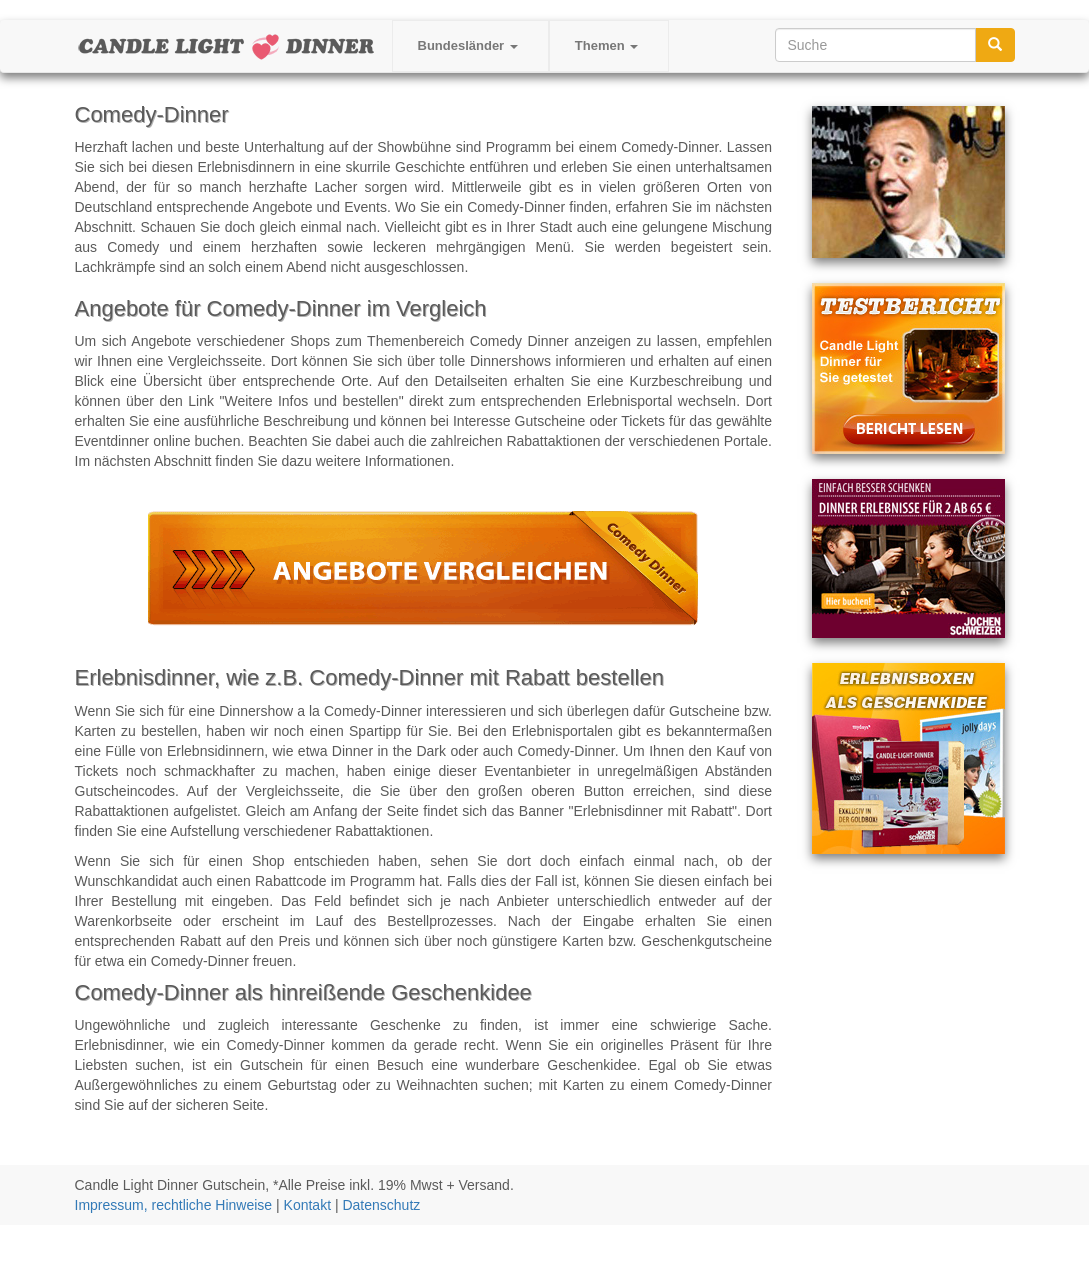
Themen (606, 45)
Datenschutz (381, 1205)
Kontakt (307, 1205)
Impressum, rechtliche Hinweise (174, 1205)
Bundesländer (468, 45)
